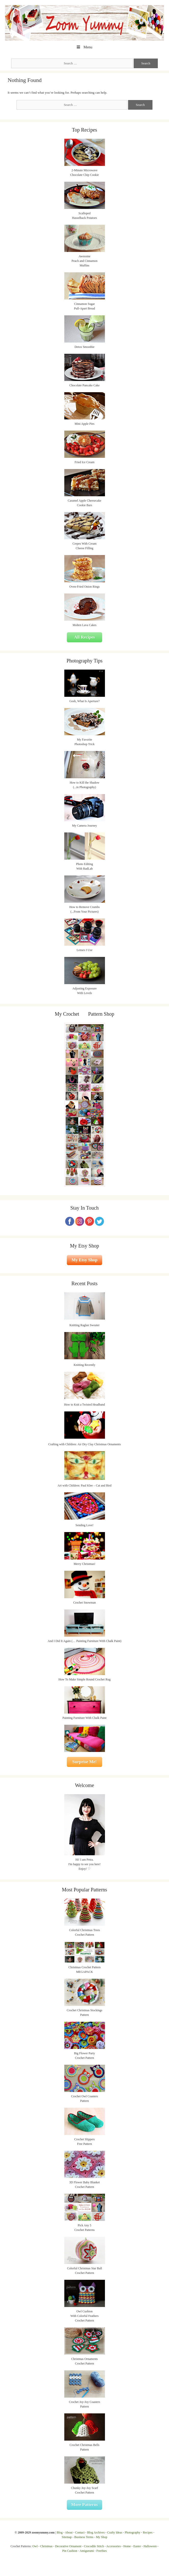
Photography (132, 2532)
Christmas (46, 2546)
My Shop (101, 2537)
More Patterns (84, 2504)
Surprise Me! (84, 1761)
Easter (137, 2546)
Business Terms (83, 2537)
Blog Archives (96, 2532)
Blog (60, 2532)
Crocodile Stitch (94, 2546)
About (69, 2532)
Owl (35, 2546)
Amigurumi (87, 2551)
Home (127, 2546)
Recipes (147, 2532)
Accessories (113, 2546)
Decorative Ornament (68, 2546)
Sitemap (67, 2537)
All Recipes (84, 637)
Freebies (101, 2551)
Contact (80, 2532)
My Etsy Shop (84, 1259)
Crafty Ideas (114, 2532)
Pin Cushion (69, 2551)
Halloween (150, 2546)
